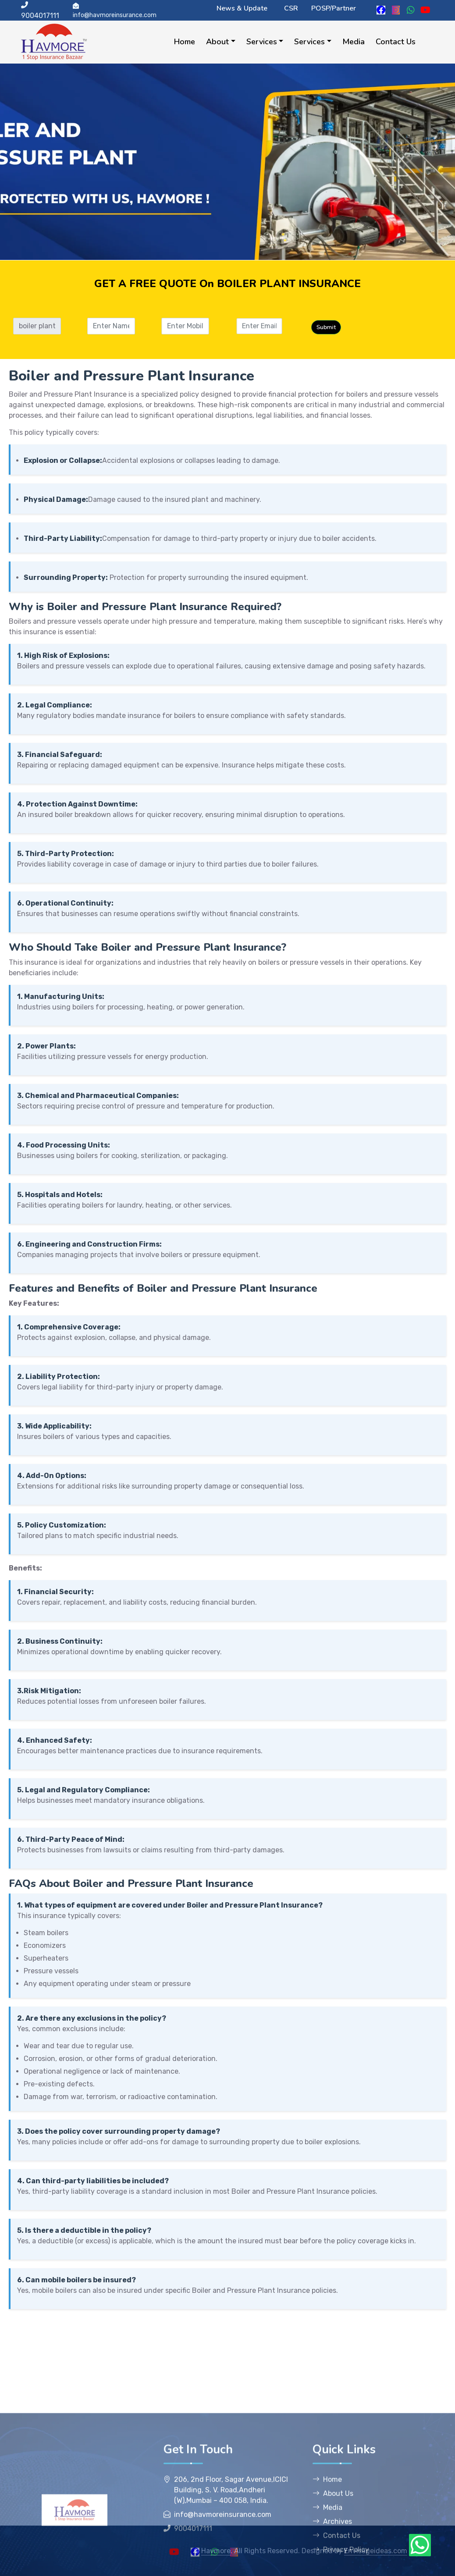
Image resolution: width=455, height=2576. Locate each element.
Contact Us (396, 41)
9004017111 (40, 10)
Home (184, 41)
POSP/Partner (333, 8)
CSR (291, 8)
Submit (353, 326)
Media (353, 41)
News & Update (242, 8)
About (217, 41)
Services (261, 41)
